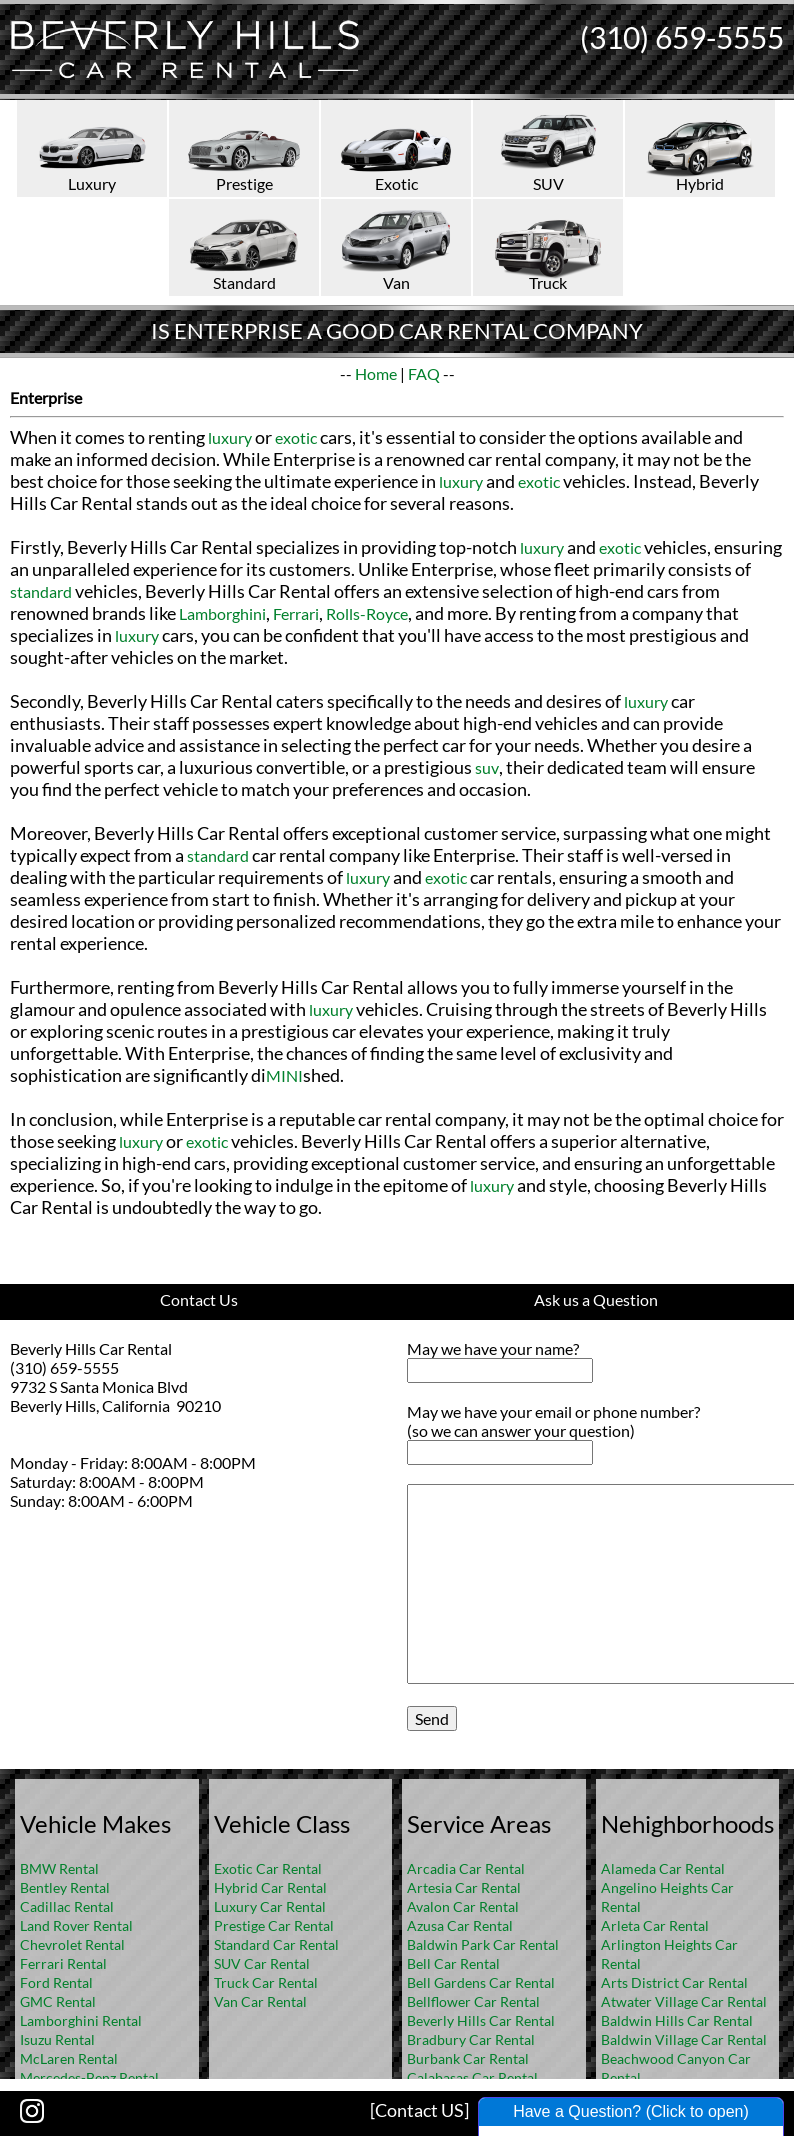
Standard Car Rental (276, 1944)
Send (432, 1718)
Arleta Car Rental (655, 1925)
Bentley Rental (65, 1887)
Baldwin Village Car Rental (684, 2039)
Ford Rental (56, 1982)
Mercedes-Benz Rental (89, 2077)
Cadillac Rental (67, 1906)
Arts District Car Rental (674, 1982)
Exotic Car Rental (268, 1868)
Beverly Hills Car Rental (481, 2020)
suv (487, 767)
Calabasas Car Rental (472, 2077)
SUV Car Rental (262, 1963)
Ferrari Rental (63, 1963)
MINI (284, 1075)
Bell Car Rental (453, 1963)
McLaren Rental (69, 2058)
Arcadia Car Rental (466, 1868)
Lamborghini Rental (81, 2020)
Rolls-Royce (367, 613)
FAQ (424, 373)
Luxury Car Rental (270, 1906)
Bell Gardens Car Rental (481, 1982)
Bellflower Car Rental (473, 2001)
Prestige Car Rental (274, 1925)
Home (376, 373)
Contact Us (199, 1299)
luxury (230, 437)
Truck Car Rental (266, 1982)
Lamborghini (222, 613)
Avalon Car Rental (463, 1906)
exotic (296, 437)
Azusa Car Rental (460, 1925)
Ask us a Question (596, 1299)
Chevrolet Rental (72, 1944)
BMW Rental (59, 1868)
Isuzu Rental (57, 2039)
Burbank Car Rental (468, 2058)
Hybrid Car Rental (270, 1887)
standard (41, 591)
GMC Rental (58, 2001)
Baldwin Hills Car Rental (677, 2020)
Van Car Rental (260, 2001)
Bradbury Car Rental (471, 2039)
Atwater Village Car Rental (684, 2001)
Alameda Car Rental (663, 1868)
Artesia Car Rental (464, 1887)
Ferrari (296, 613)
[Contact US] (419, 2110)
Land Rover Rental (76, 1925)
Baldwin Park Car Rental (483, 1944)
